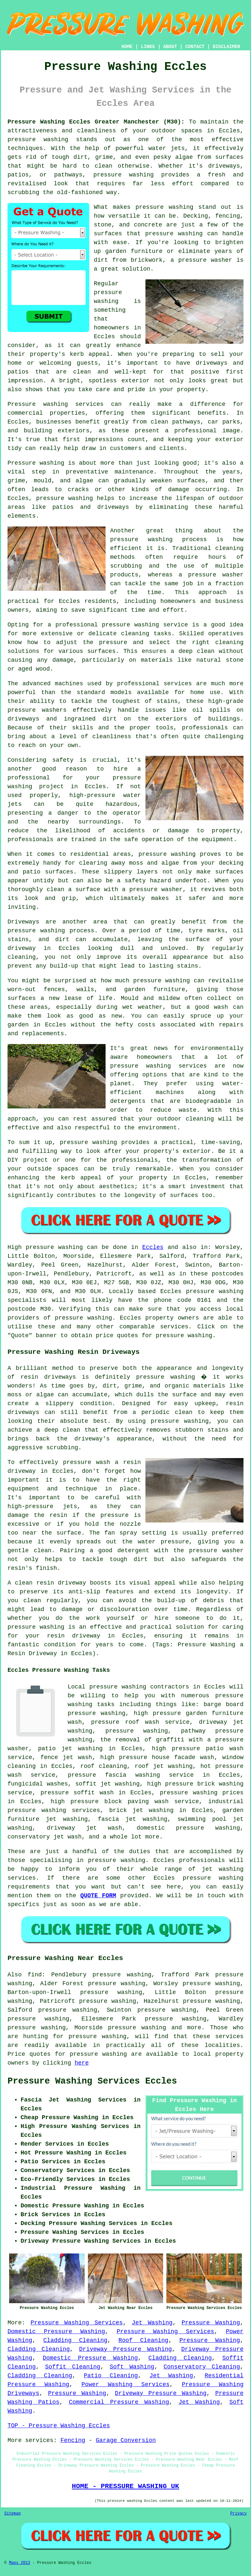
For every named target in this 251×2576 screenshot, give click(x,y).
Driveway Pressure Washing (125, 2349)
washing (70, 1247)
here (82, 2063)
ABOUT (170, 46)
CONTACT (195, 46)
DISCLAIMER (226, 46)
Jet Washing (152, 2322)
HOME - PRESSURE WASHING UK (125, 2486)
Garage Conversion (126, 2440)
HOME (127, 46)
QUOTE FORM (98, 1895)
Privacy (238, 2513)
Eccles (152, 1247)
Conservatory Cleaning (201, 2367)
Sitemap (12, 2513)
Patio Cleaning (111, 2375)
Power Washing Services (125, 2384)
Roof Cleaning (143, 2340)
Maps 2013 (19, 2563)
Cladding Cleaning (75, 2340)
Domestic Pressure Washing (56, 2331)
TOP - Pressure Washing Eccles (59, 2425)
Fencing (72, 2440)
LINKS (148, 46)
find (34, 1974)
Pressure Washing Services (77, 2322)
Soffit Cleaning (72, 2367)
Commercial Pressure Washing (119, 2402)
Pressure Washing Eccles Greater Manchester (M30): (96, 122)
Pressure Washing (210, 2322)
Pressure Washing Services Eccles (92, 2081)
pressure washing (83, 1318)
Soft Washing (131, 2367)
